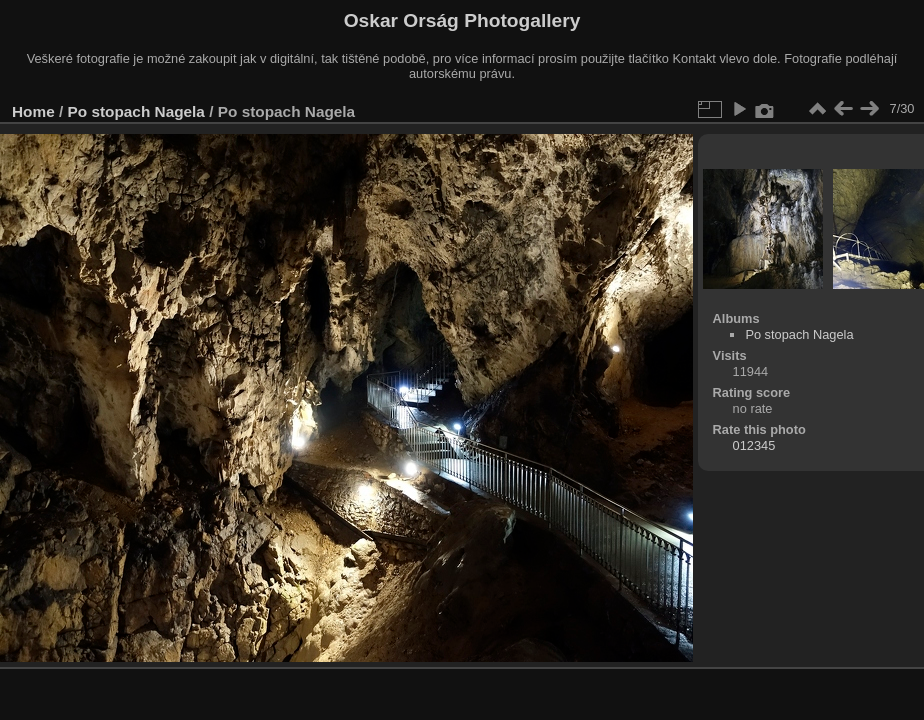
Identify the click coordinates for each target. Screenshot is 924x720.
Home (33, 111)
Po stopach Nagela (136, 111)
